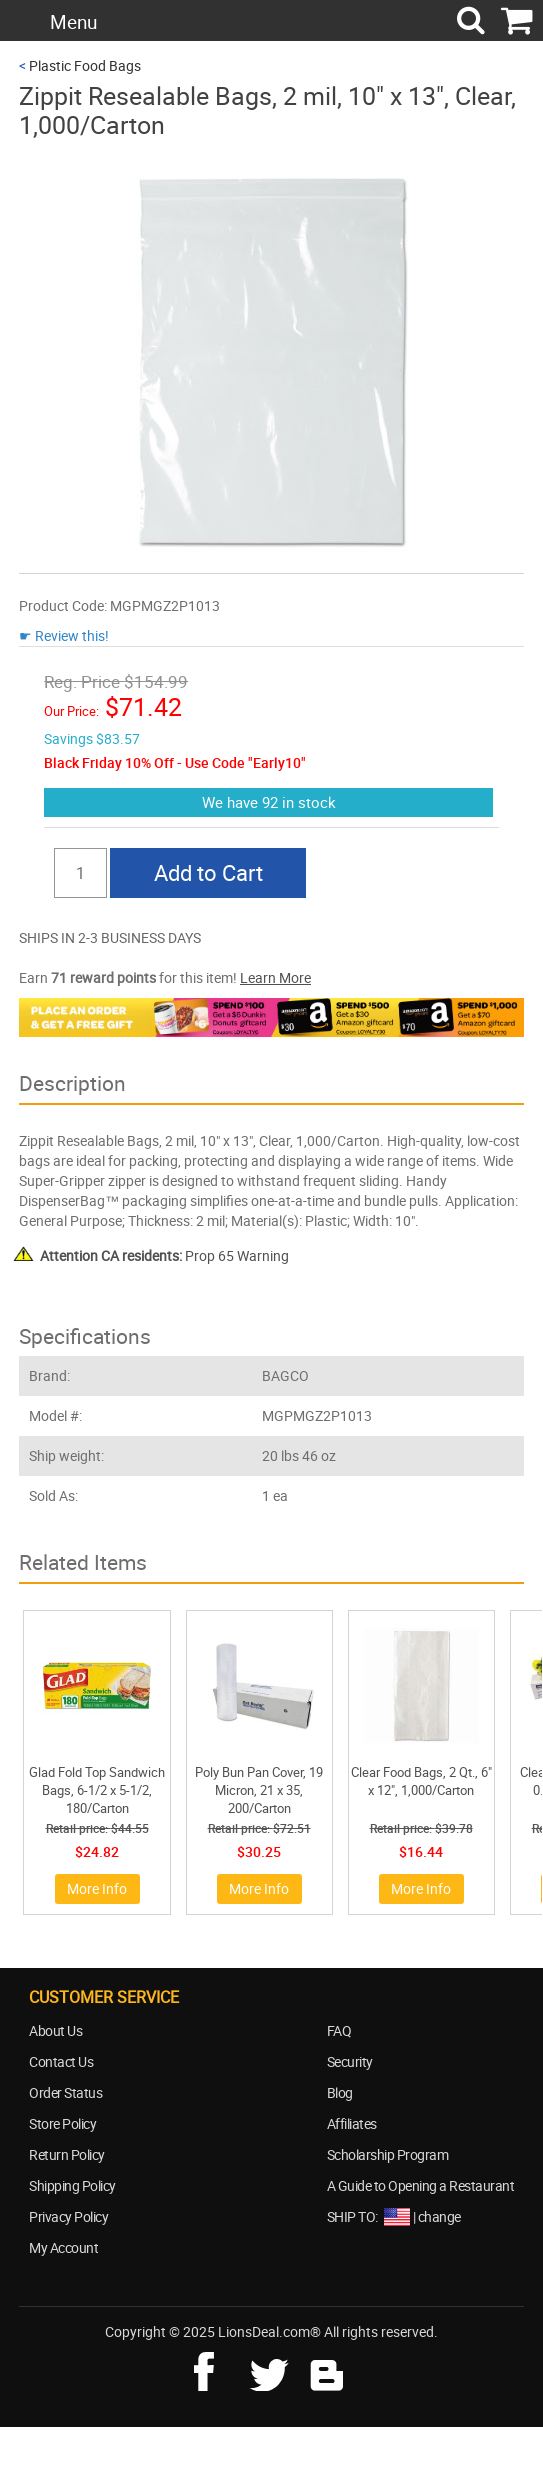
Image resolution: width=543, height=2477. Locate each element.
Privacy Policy (68, 2216)
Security (350, 2061)
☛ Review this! (64, 635)
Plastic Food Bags (85, 65)
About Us (55, 2030)
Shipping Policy (72, 2185)
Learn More (275, 977)
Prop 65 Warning (164, 1255)
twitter (273, 2369)
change (439, 2216)
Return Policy (67, 2154)
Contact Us (61, 2061)
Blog (340, 2092)
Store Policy (62, 2123)
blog (328, 2369)
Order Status (65, 2092)
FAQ (339, 2030)
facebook (218, 2369)
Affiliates (352, 2123)
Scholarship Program (388, 2154)
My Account (63, 2247)
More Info (97, 1888)
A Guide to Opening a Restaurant (421, 2185)
